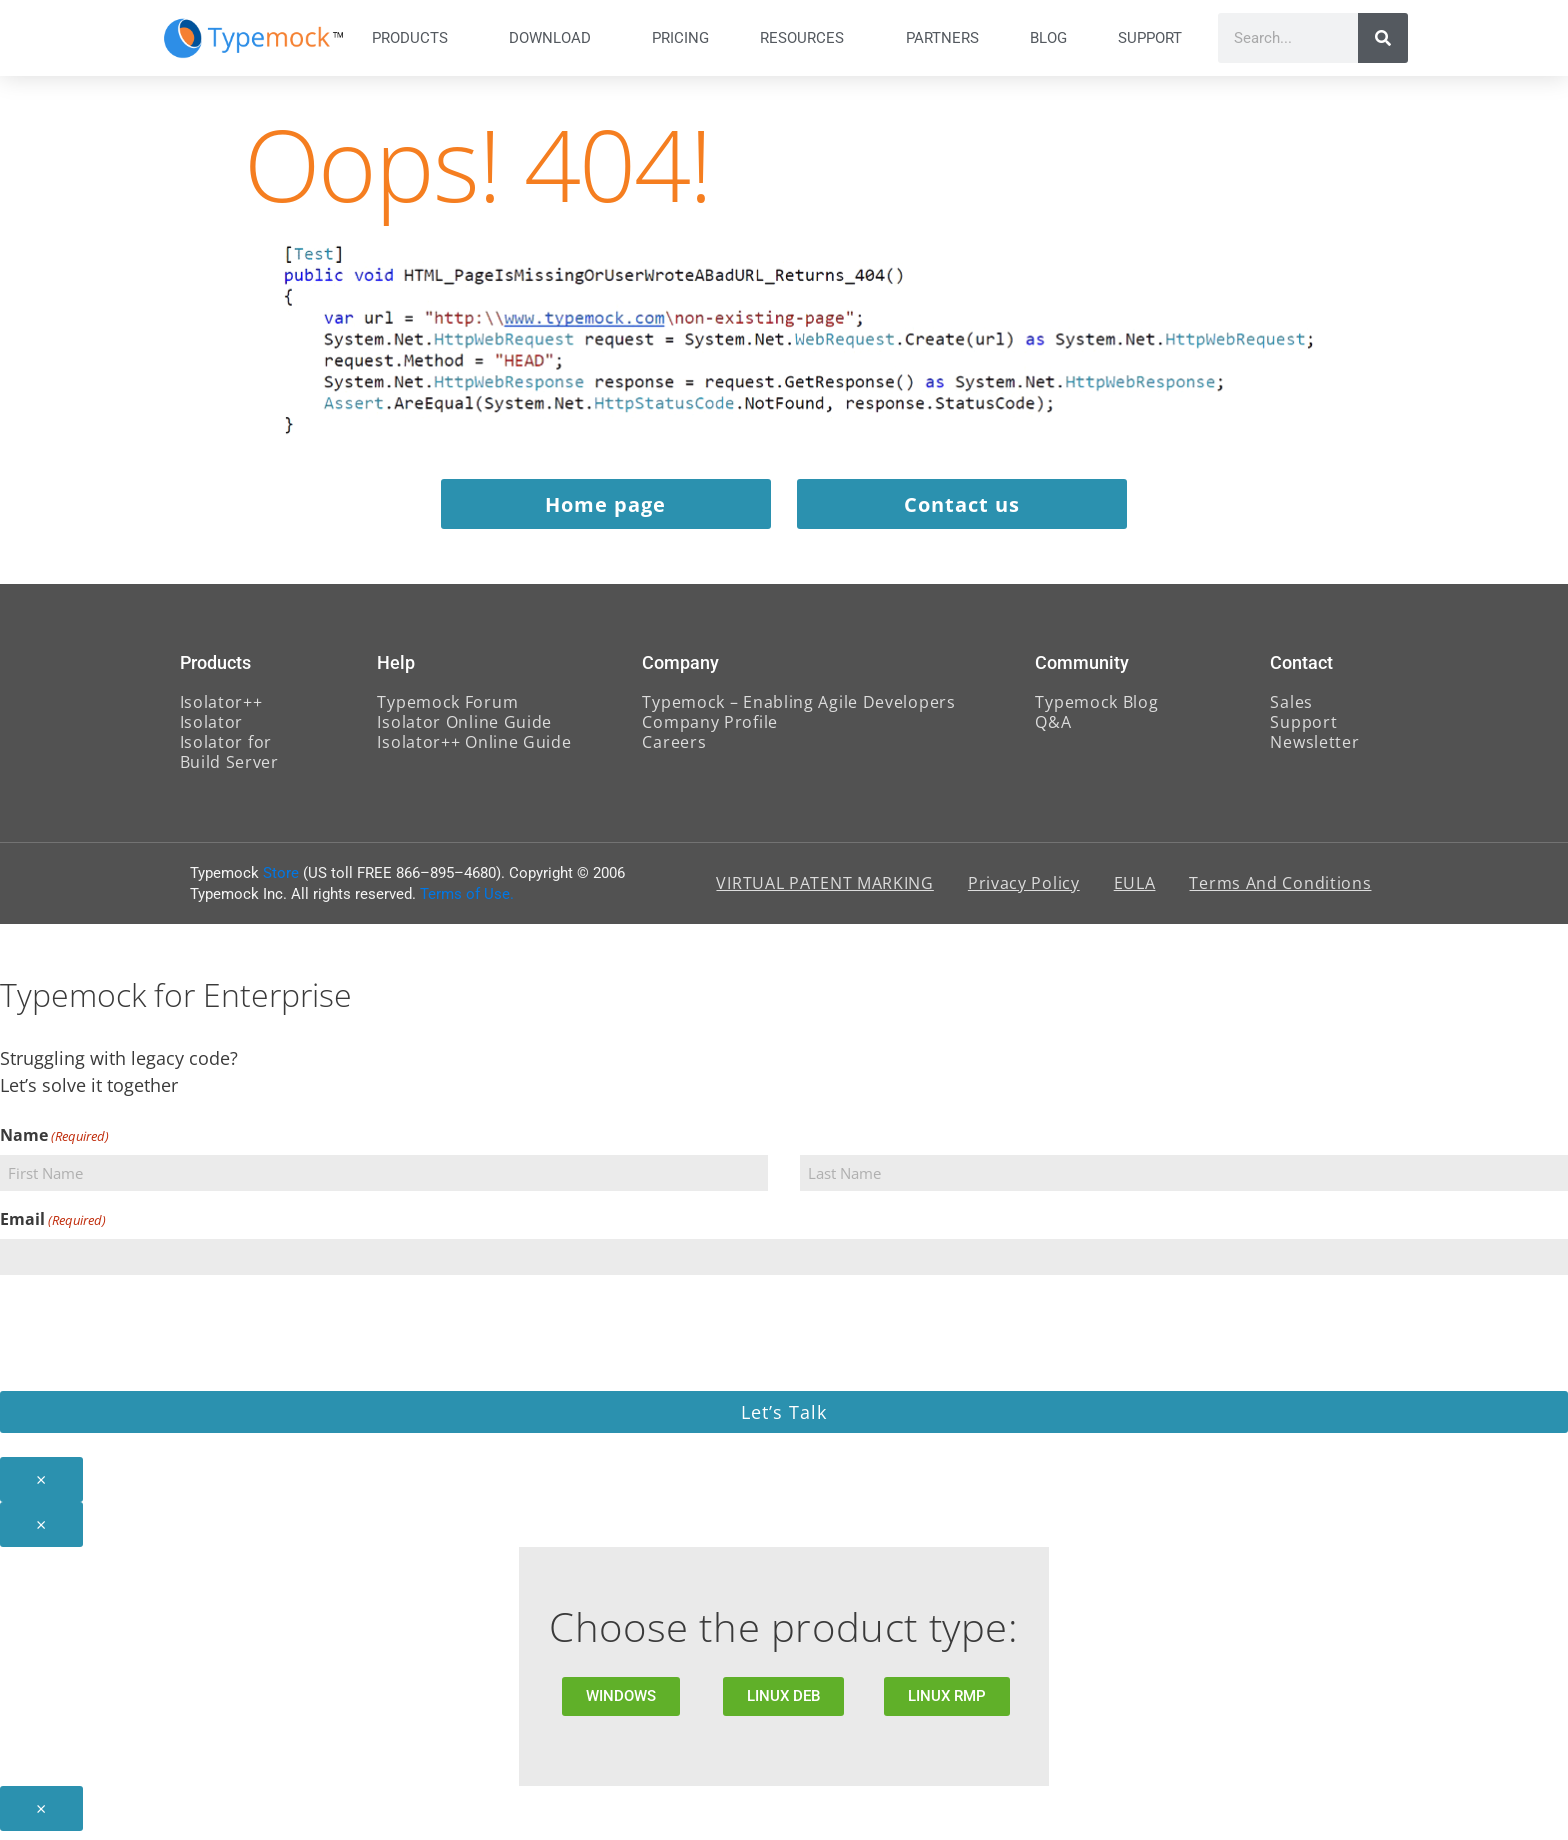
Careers (674, 751)
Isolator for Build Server (229, 761)
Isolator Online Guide (464, 731)
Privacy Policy (1024, 893)
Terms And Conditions (1280, 893)
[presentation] (152, 1339)
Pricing (680, 38)
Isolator (212, 731)
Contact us (967, 510)
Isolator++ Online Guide (474, 751)
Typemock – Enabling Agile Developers (798, 711)
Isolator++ (221, 711)
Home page (601, 510)
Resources (807, 38)
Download (555, 38)
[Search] (1383, 38)
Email (53, 1228)
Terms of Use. (467, 903)
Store (281, 882)
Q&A (1053, 731)
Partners (942, 38)
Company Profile (710, 731)
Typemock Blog (1096, 711)
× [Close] (41, 1488)
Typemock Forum (447, 711)
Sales (1291, 711)
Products (415, 38)
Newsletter (1314, 751)
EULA (1135, 893)
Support (1155, 38)
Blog (1048, 38)
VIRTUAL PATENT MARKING (824, 893)
